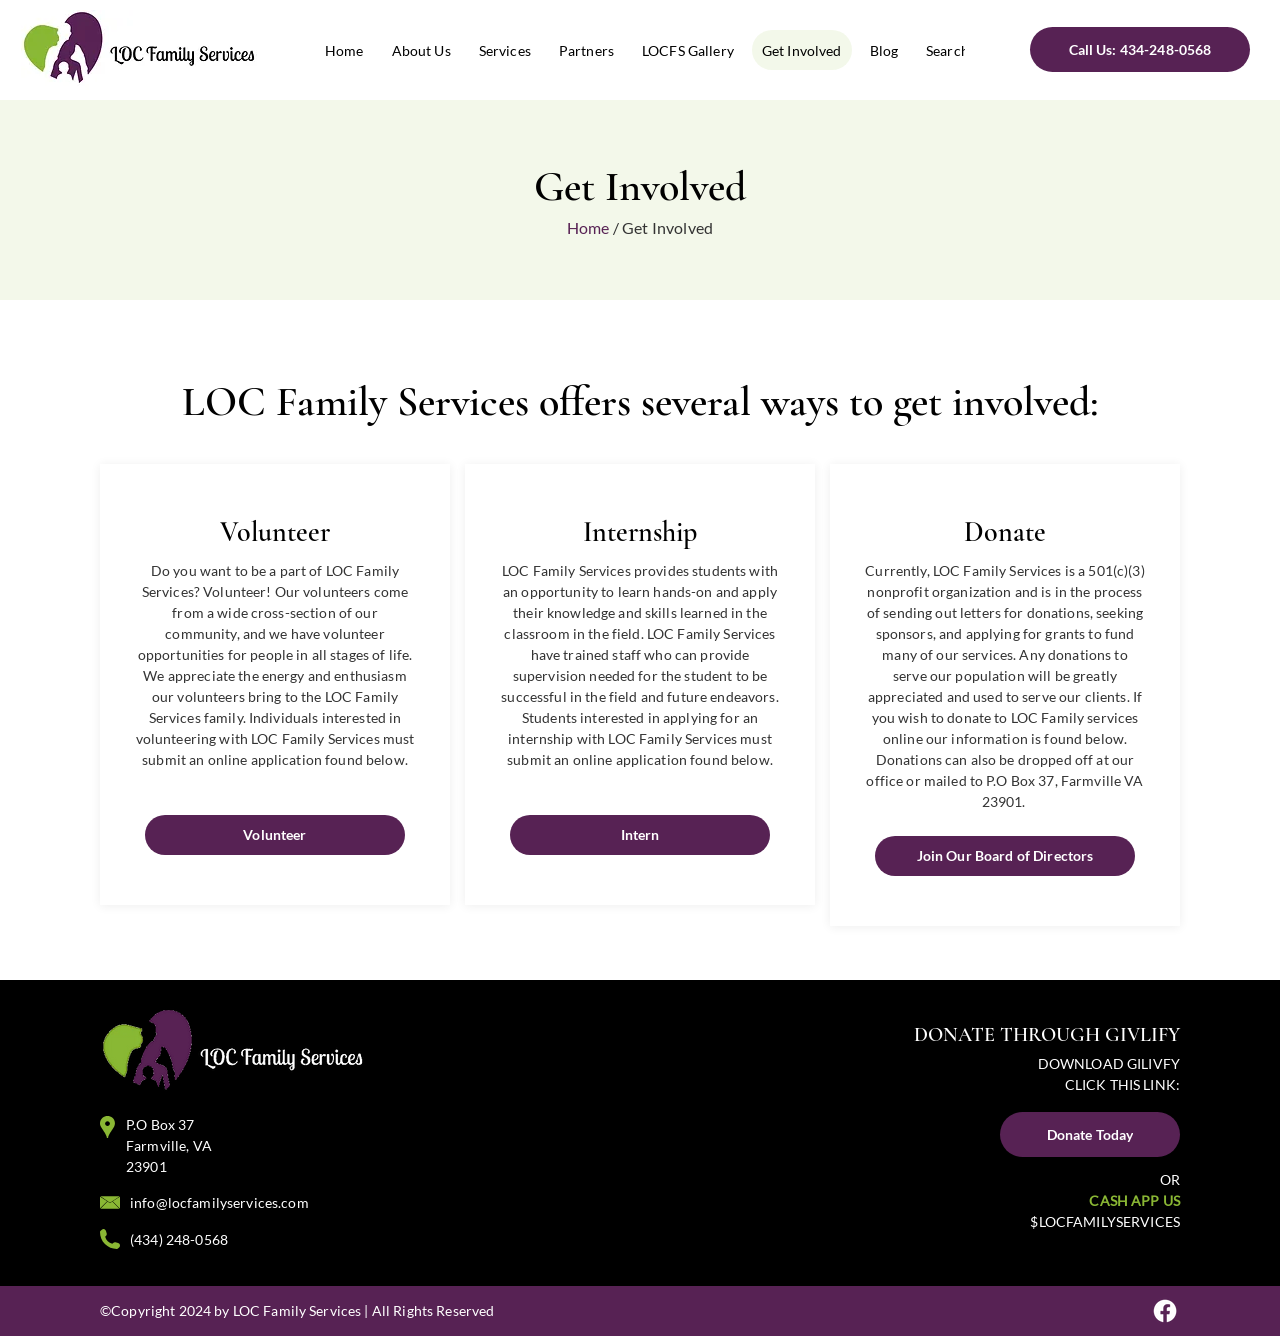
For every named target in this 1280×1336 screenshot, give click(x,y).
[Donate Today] (1090, 1134)
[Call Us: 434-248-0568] (1140, 49)
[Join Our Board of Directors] (1005, 856)
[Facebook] (1165, 1311)
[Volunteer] (275, 835)
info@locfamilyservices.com (219, 1202)
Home (588, 227)
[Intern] (640, 835)
